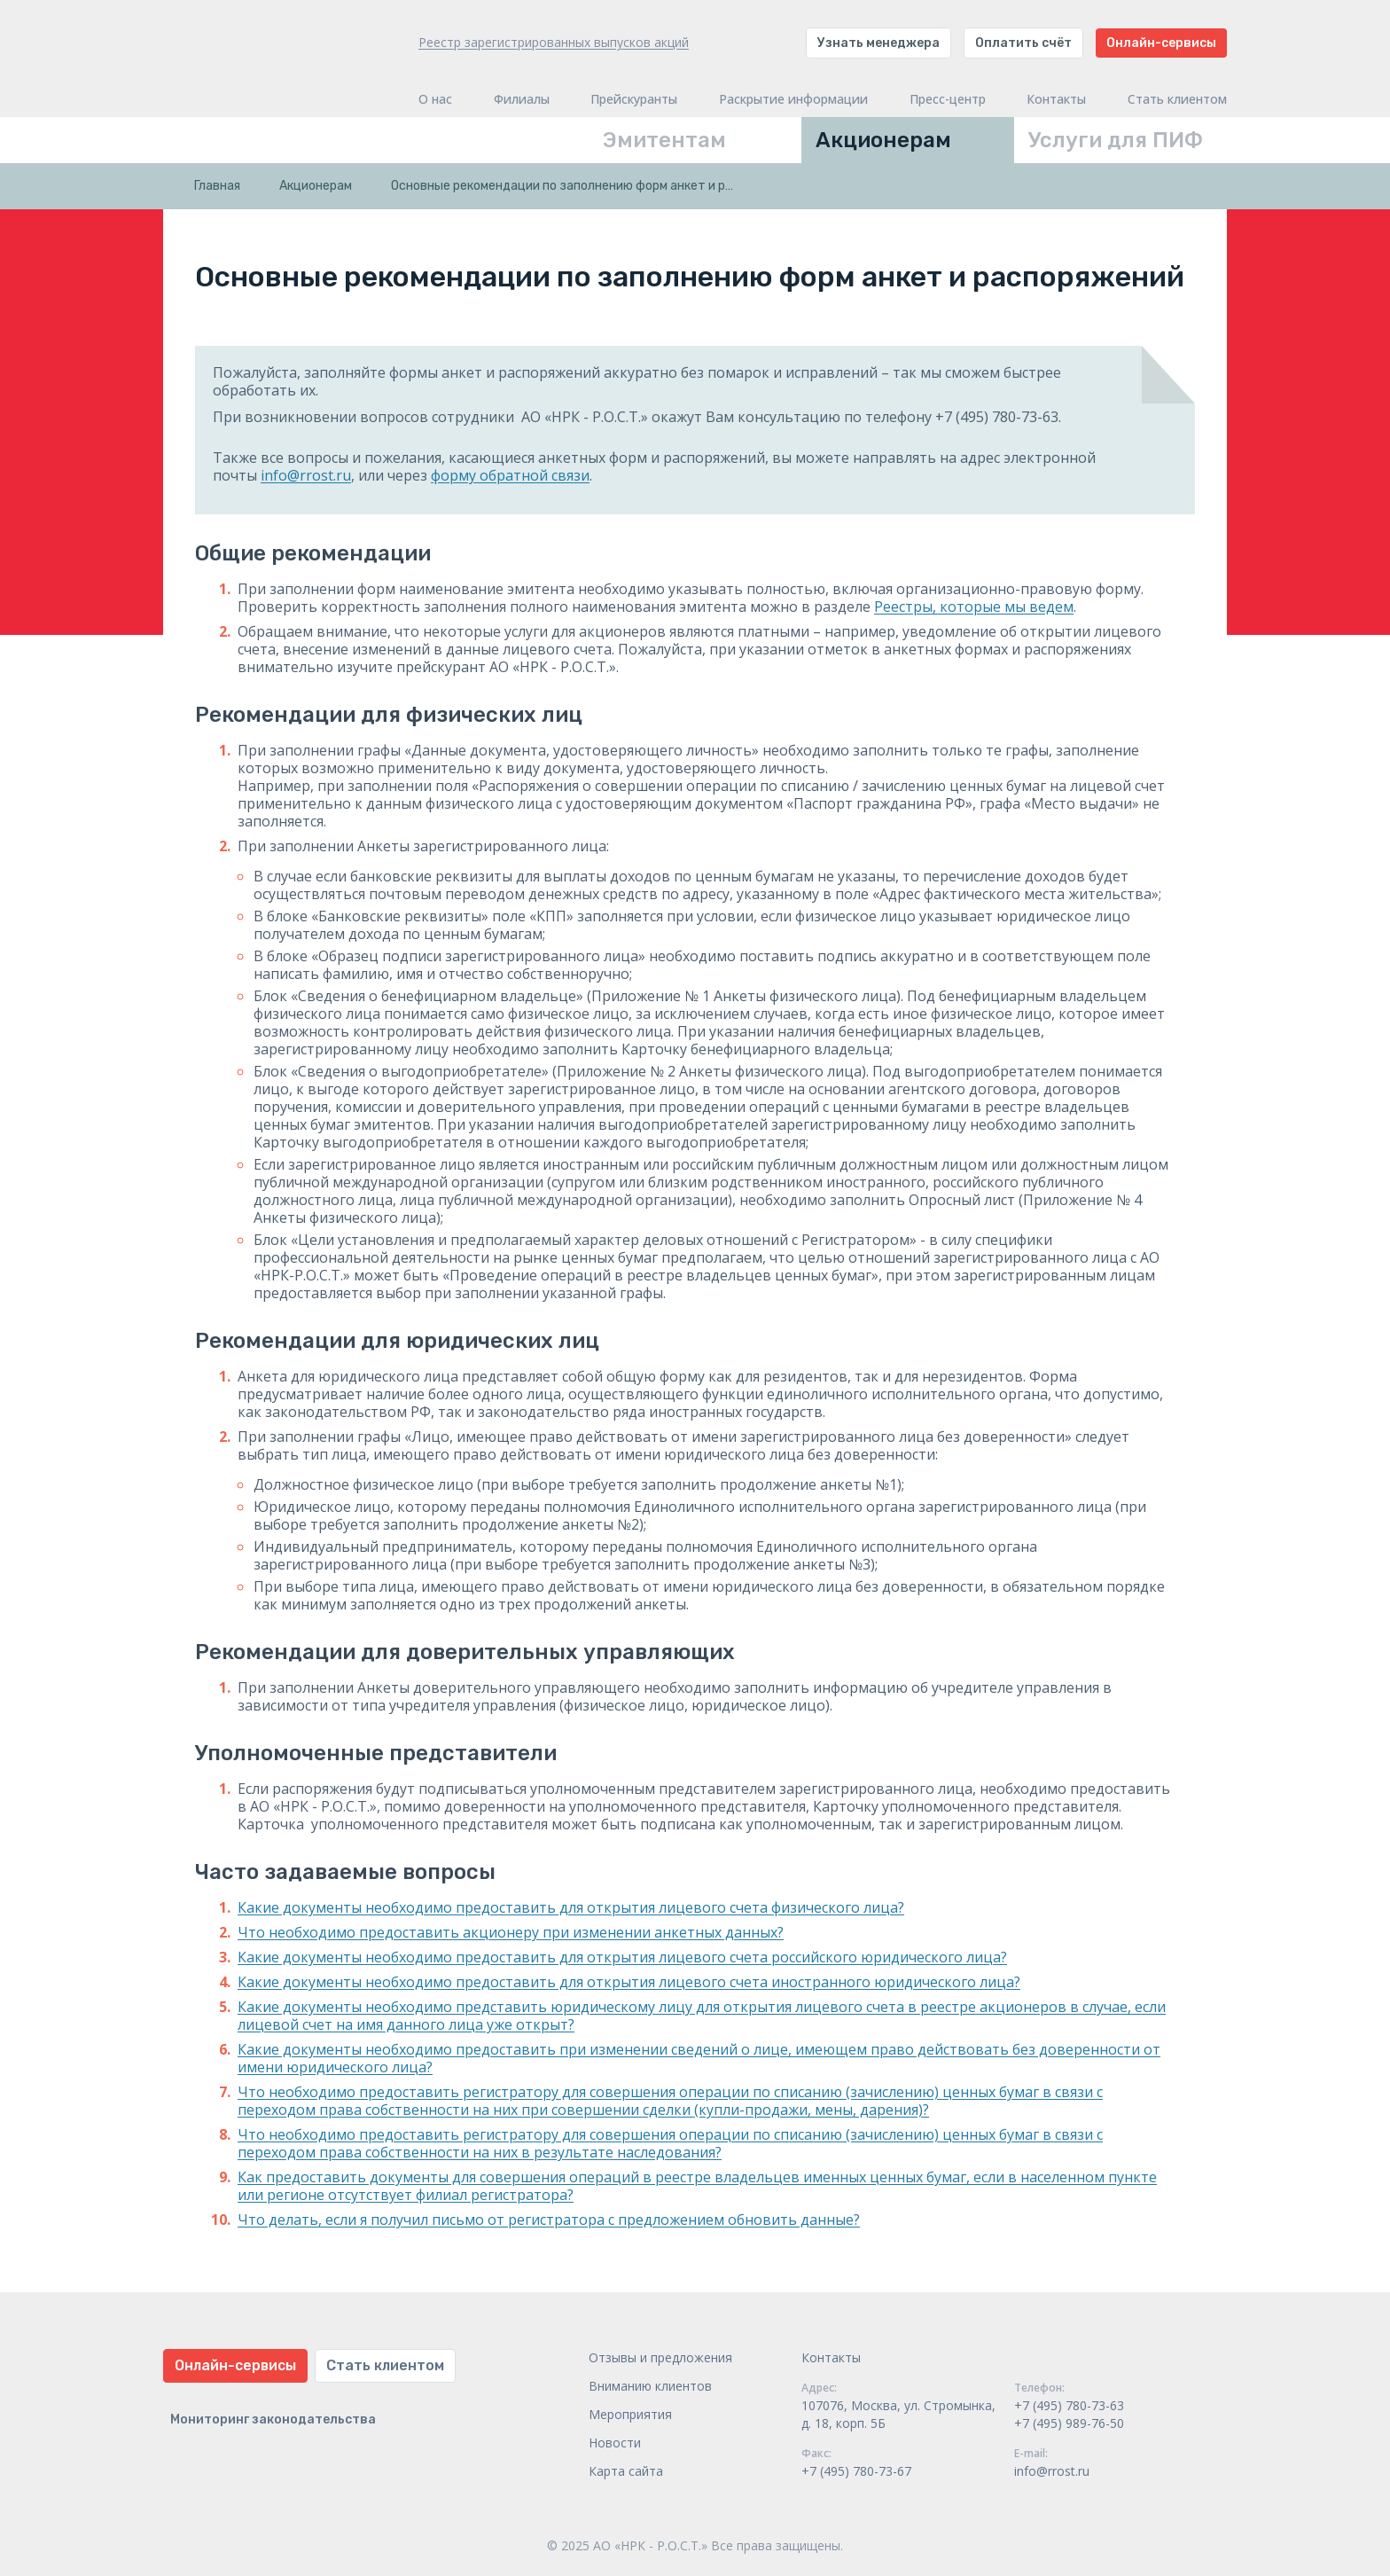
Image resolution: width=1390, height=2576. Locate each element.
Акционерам (883, 140)
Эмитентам (664, 140)
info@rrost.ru (306, 475)
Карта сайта (626, 2470)
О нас (435, 99)
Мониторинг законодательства (273, 2419)
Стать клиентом (1177, 99)
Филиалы (522, 99)
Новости (615, 2442)
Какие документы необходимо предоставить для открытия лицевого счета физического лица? (571, 1907)
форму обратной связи (510, 475)
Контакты (1056, 99)
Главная (217, 185)
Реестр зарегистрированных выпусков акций (553, 42)
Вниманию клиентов (650, 2385)
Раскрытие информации (793, 99)
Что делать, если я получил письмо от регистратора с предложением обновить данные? (549, 2219)
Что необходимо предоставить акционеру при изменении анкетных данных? (511, 1932)
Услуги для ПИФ (1115, 140)
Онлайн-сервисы (1161, 43)
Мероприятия (630, 2414)
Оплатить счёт (1023, 43)
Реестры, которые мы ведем (974, 606)
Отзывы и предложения (660, 2357)
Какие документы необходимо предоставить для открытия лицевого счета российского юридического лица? (622, 1957)
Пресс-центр (948, 99)
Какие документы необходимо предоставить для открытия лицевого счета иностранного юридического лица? (629, 1982)
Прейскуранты (633, 99)
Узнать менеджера (878, 43)
